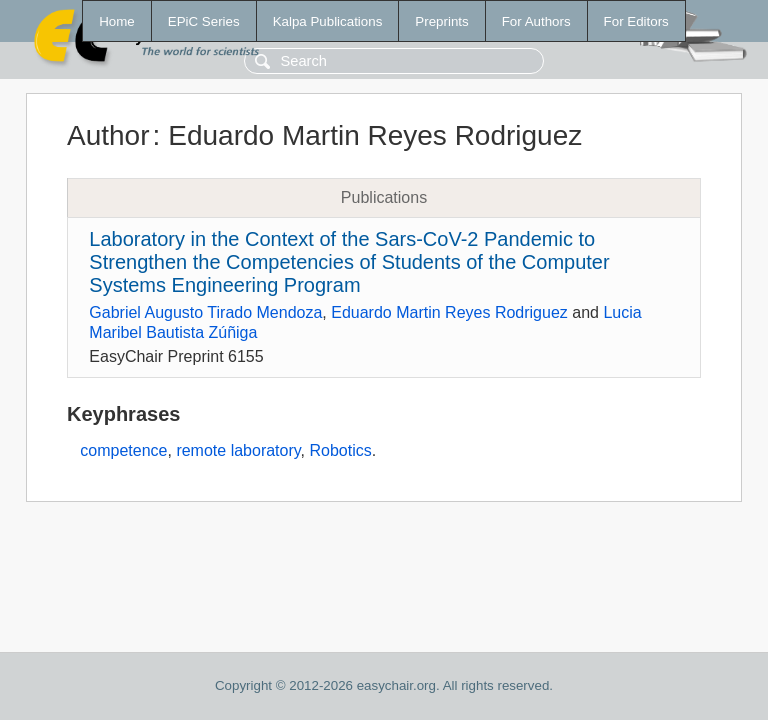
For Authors (536, 21)
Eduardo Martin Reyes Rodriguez (449, 312)
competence (123, 450)
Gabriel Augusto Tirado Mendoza (205, 312)
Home (117, 21)
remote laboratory (238, 450)
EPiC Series (204, 21)
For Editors (636, 21)
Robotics (340, 450)
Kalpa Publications (328, 21)
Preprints (441, 21)
